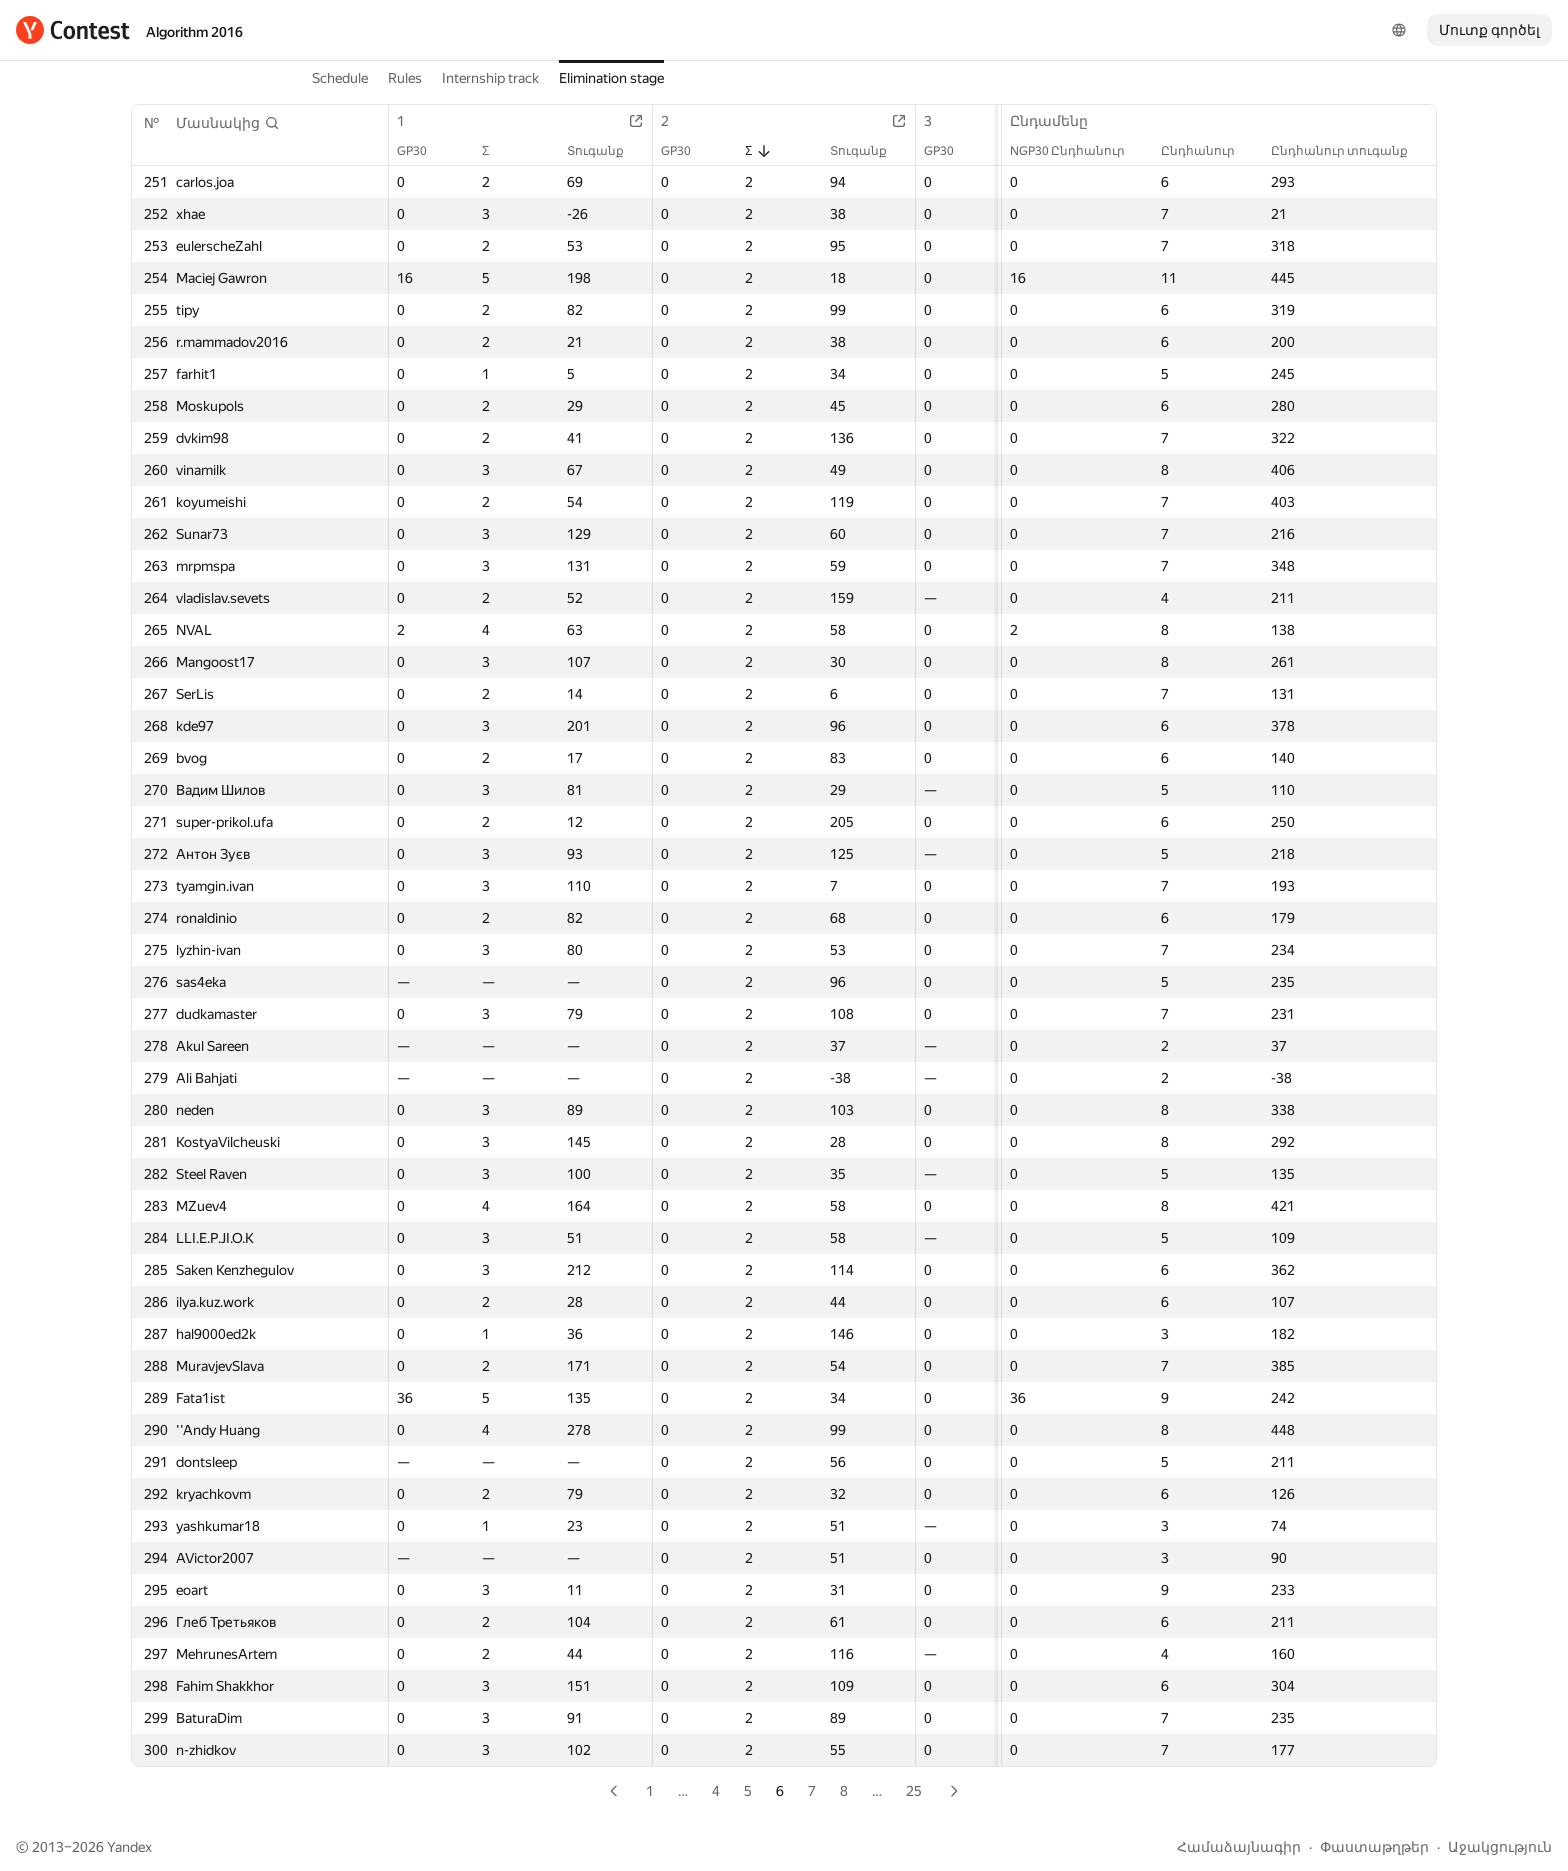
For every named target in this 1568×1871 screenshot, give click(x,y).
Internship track (490, 78)
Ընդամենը (1059, 121)
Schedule (340, 78)
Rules (405, 78)
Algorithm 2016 (194, 32)
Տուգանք (605, 151)
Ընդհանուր (1208, 151)
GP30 (422, 151)
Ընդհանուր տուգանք (1349, 151)
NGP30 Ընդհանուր (1077, 151)
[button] (228, 123)
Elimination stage (611, 78)
